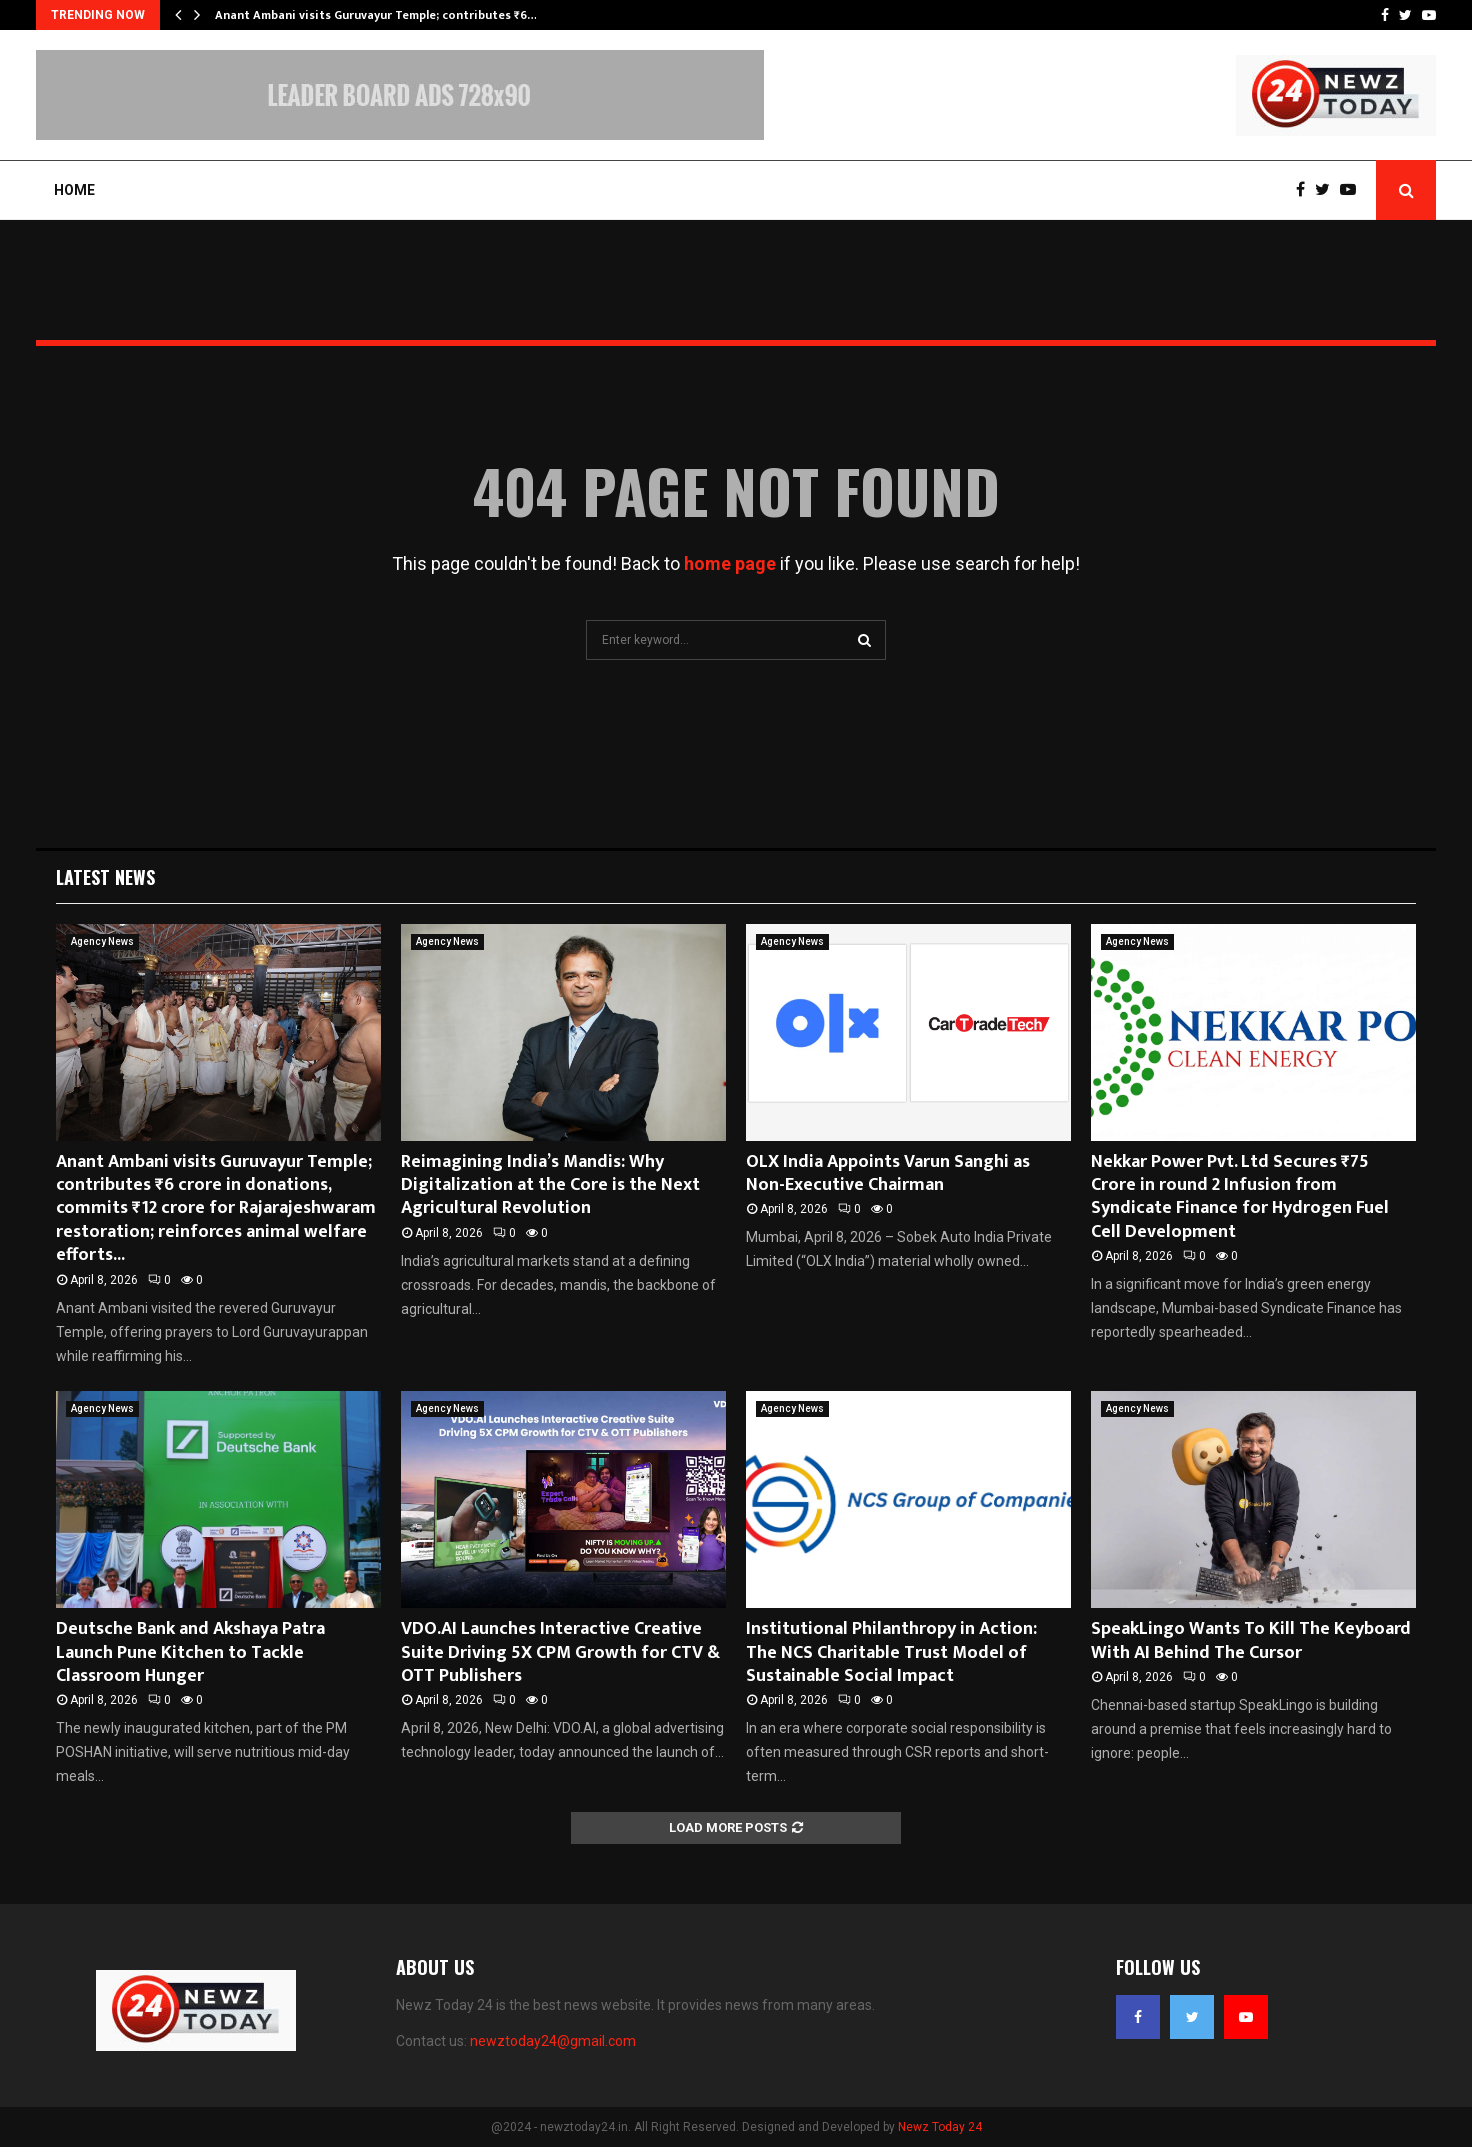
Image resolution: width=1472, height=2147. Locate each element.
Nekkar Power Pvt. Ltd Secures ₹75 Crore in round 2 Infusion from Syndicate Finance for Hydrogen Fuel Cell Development (1240, 1197)
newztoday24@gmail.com (553, 2041)
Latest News (105, 877)
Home (74, 190)
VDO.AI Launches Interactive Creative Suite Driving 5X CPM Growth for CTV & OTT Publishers (560, 1652)
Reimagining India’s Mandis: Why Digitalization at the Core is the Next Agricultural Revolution (550, 1185)
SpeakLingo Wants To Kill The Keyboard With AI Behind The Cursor (1251, 1640)
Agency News (102, 941)
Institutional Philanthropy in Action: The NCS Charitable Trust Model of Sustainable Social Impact (891, 1652)
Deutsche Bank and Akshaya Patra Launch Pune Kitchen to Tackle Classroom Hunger (190, 1652)
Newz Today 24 (940, 2127)
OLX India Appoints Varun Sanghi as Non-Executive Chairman (888, 1173)
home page (730, 563)
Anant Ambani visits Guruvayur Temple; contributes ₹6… (376, 15)
